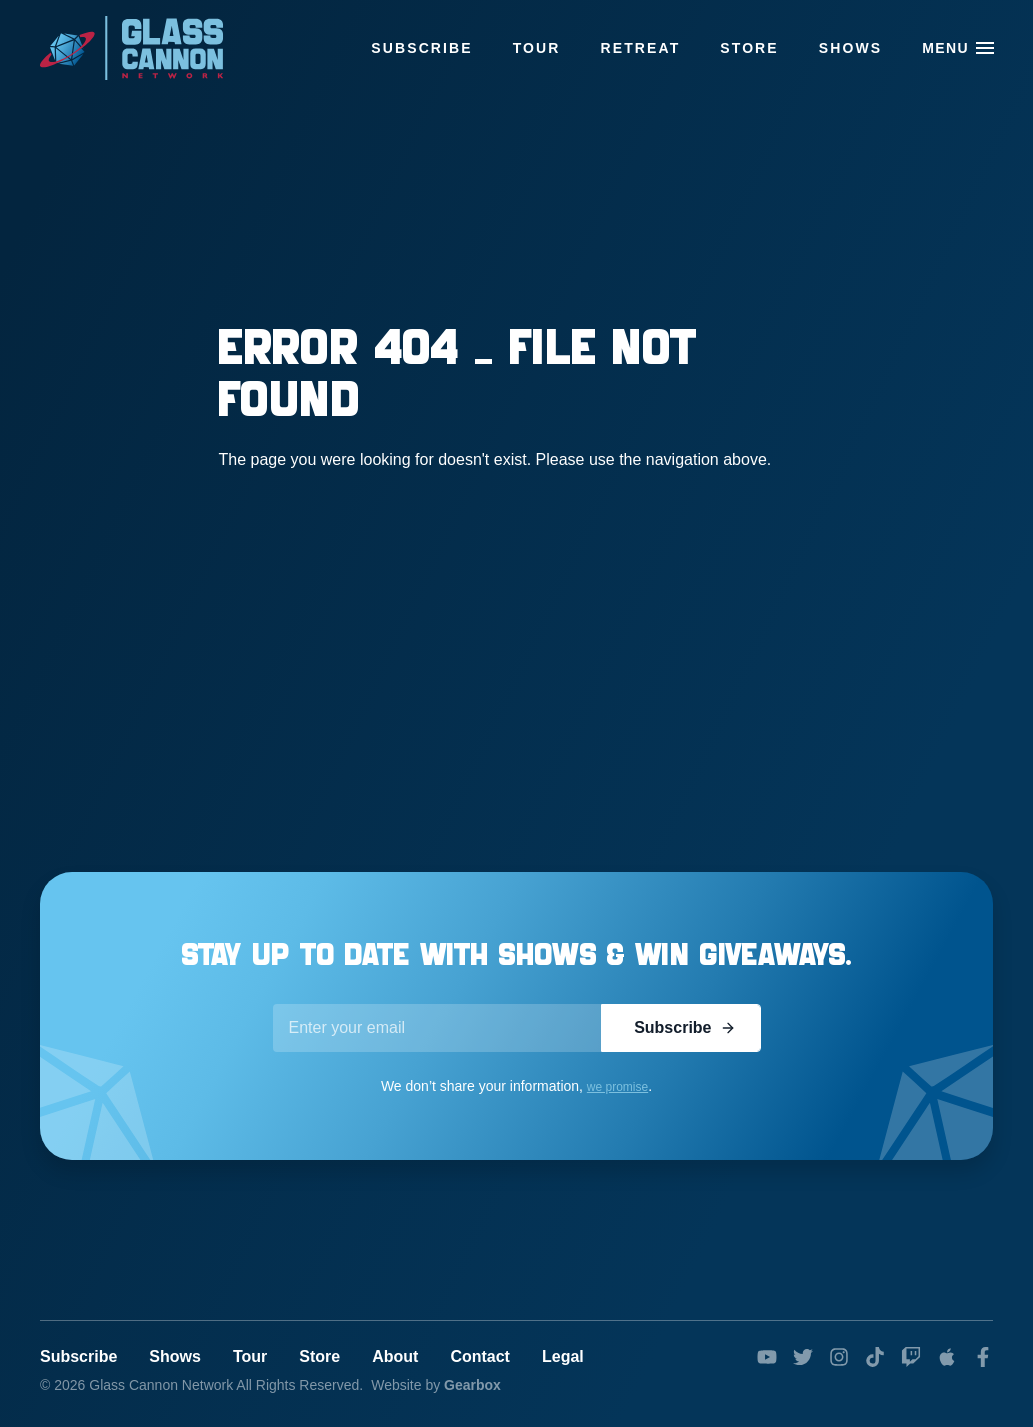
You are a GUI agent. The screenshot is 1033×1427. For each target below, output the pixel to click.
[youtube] (767, 1357)
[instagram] (839, 1357)
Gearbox (472, 1385)
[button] (985, 48)
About (395, 1356)
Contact (480, 1356)
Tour (537, 48)
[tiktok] (875, 1357)
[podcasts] (947, 1357)
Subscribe (421, 48)
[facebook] (983, 1357)
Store (749, 48)
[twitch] (911, 1357)
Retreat (641, 48)
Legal (563, 1356)
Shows (850, 48)
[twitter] (803, 1357)
